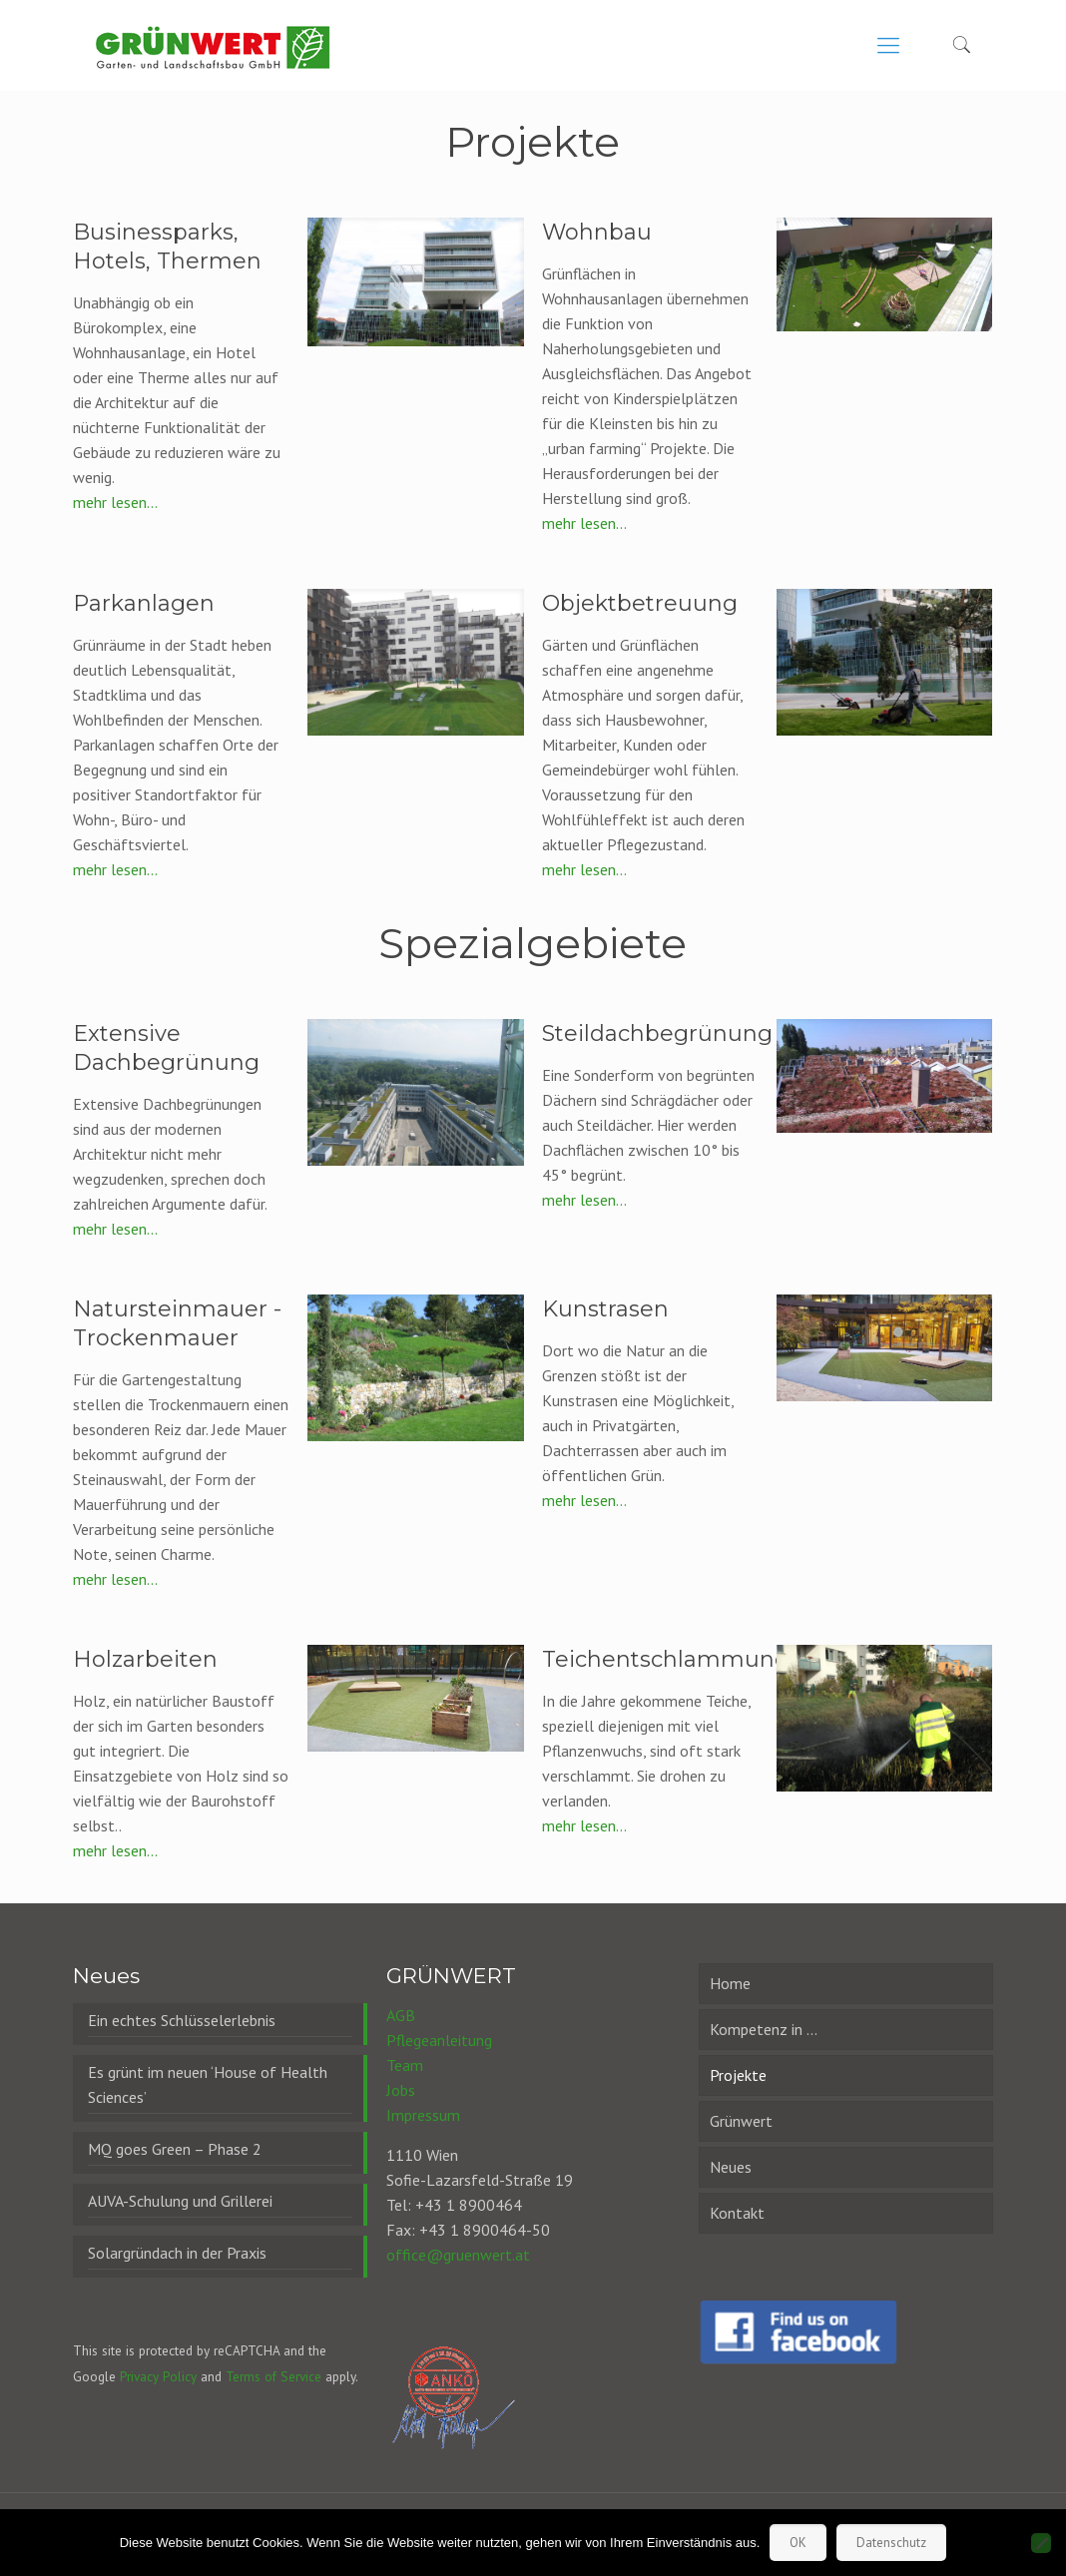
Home (730, 1983)
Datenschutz (891, 2542)
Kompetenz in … (763, 2029)
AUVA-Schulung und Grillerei (180, 2201)
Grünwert (741, 2121)
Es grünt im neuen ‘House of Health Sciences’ (207, 2084)
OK (798, 2542)
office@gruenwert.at (458, 2255)
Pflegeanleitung (439, 2040)
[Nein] (1041, 2543)
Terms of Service (273, 2376)
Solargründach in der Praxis (177, 2253)
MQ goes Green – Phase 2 (175, 2149)
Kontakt (737, 2213)
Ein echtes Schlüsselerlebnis (181, 2020)
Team (404, 2065)
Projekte (738, 2075)
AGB (400, 2015)
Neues (731, 2167)
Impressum (423, 2115)
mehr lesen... (115, 502)
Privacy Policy (158, 2376)
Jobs (400, 2090)
